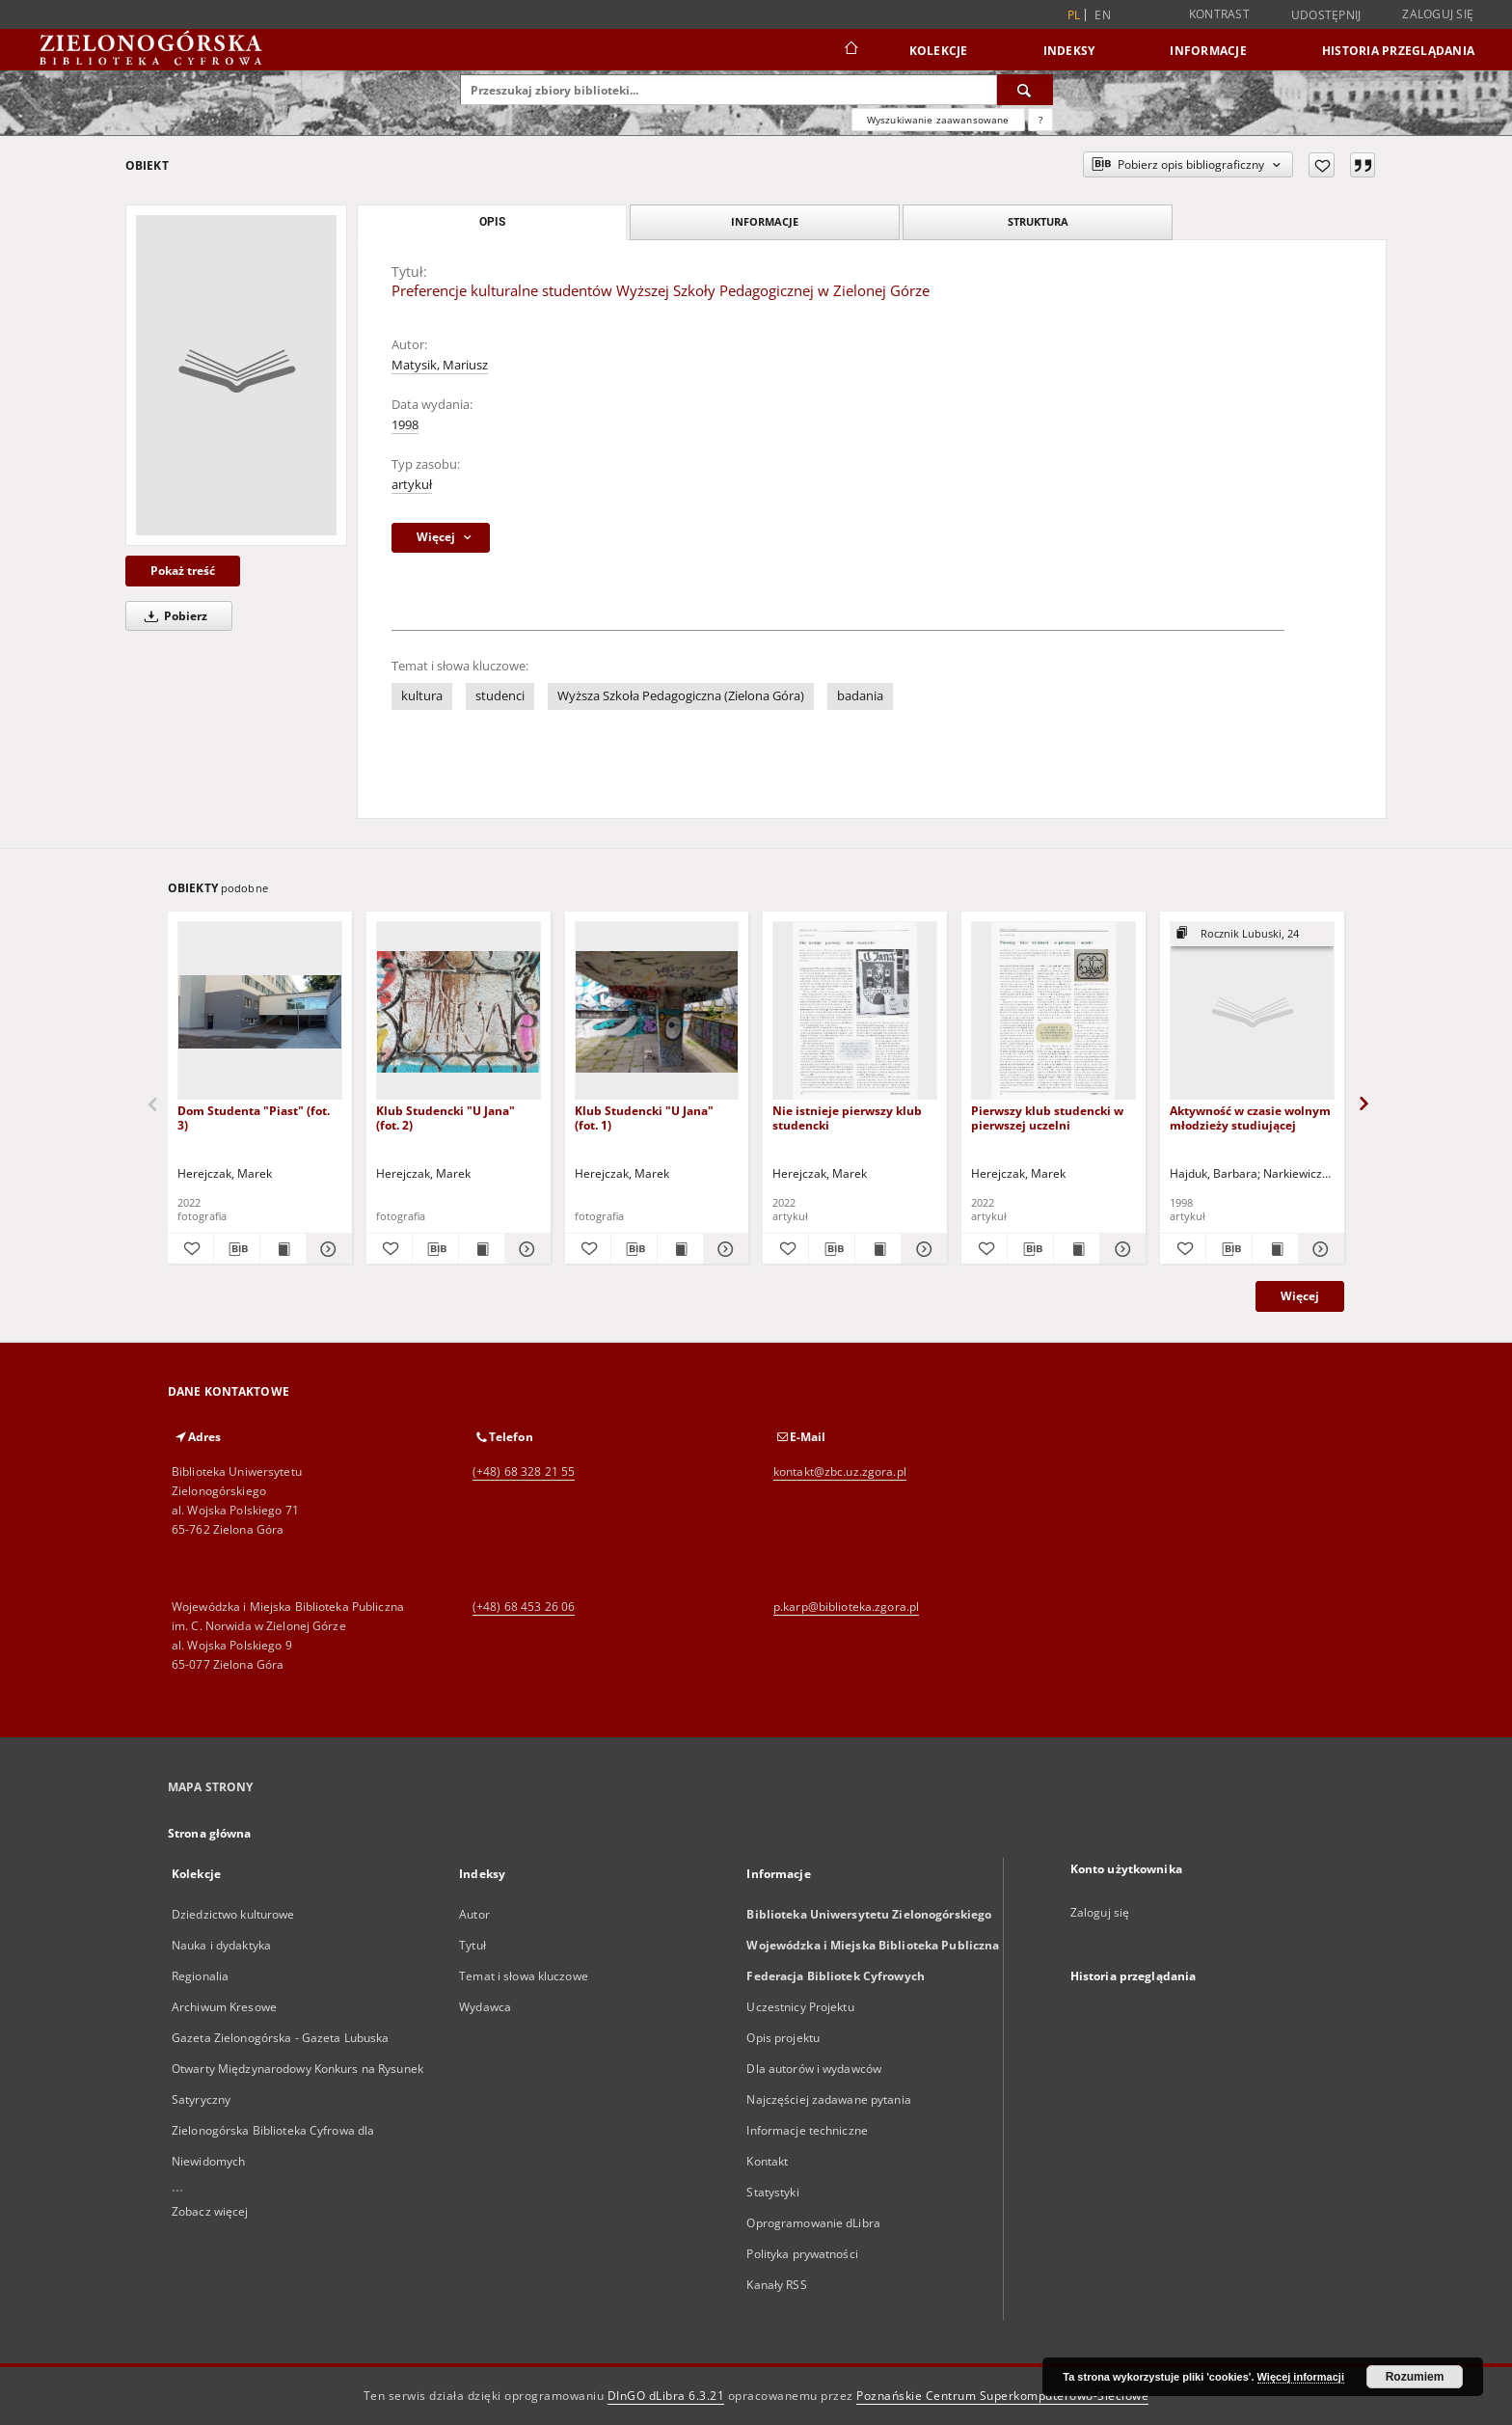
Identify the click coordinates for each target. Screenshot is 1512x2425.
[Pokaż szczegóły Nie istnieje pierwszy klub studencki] (921, 1249)
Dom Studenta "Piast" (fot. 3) (253, 1117)
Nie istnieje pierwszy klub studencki (847, 1117)
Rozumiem (1415, 2377)
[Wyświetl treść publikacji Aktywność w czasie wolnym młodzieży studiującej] (1275, 1249)
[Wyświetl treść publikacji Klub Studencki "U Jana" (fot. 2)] (481, 1249)
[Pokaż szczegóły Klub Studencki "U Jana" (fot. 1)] (723, 1249)
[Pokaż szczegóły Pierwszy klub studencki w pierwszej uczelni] (1120, 1249)
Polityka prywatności (801, 2254)
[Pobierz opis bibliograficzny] (236, 1249)
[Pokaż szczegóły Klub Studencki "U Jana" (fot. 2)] (525, 1249)
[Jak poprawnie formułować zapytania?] (1040, 119)
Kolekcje (938, 50)
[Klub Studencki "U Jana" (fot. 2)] (458, 1011)
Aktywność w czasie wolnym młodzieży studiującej (1250, 1117)
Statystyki (772, 2192)
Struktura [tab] (1038, 221)
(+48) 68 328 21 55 (523, 1471)
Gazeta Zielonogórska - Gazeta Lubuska (280, 2038)
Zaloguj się (1437, 14)
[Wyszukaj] (1025, 89)
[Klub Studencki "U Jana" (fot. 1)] (657, 1011)
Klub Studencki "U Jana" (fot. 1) (644, 1117)
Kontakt (767, 2161)
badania (860, 696)
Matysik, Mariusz (440, 365)
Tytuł (472, 1945)
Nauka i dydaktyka (221, 1945)
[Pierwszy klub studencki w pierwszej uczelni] (1053, 1011)
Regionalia (200, 1976)
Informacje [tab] (764, 221)
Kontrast (1219, 14)
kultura (422, 696)
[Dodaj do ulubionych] (1322, 164)
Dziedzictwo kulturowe (233, 1914)
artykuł (412, 485)
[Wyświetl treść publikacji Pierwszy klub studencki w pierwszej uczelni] (1076, 1249)
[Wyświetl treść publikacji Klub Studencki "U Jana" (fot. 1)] (680, 1249)
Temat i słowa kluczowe (523, 1976)
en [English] (1102, 15)
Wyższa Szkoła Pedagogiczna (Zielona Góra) (680, 696)
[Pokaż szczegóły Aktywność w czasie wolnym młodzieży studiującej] (1318, 1249)
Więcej (1300, 1296)
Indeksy (1069, 50)
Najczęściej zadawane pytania (828, 2099)
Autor (474, 1914)
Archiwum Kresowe (224, 2007)
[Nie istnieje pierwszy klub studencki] (854, 1011)
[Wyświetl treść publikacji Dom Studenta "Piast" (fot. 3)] (283, 1249)
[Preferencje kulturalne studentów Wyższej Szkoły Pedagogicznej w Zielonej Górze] (236, 375)
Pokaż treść (182, 570)
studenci (500, 696)
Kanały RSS (776, 2284)
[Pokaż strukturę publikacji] (1252, 934)
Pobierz (172, 616)
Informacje (1208, 50)
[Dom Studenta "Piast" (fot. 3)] (259, 1011)
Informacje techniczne (807, 2130)
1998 (405, 425)
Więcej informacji (1300, 2377)
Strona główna (210, 1833)
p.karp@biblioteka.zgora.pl (846, 1606)
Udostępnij (1326, 15)
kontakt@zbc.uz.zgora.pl (839, 1471)
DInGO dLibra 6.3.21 (666, 2395)
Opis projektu (783, 2038)
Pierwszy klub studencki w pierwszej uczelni (1047, 1117)
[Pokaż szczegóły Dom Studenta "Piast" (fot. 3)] (326, 1249)
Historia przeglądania (1398, 50)
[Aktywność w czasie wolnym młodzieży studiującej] (1252, 1011)
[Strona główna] (850, 50)
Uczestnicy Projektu (799, 2007)
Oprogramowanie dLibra (813, 2223)
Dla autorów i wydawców (813, 2068)
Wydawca (485, 2007)
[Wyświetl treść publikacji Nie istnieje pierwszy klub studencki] (878, 1249)
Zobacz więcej (210, 2211)
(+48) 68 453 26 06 (523, 1606)
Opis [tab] (492, 222)
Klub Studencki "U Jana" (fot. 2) (445, 1117)
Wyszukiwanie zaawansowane (938, 119)
